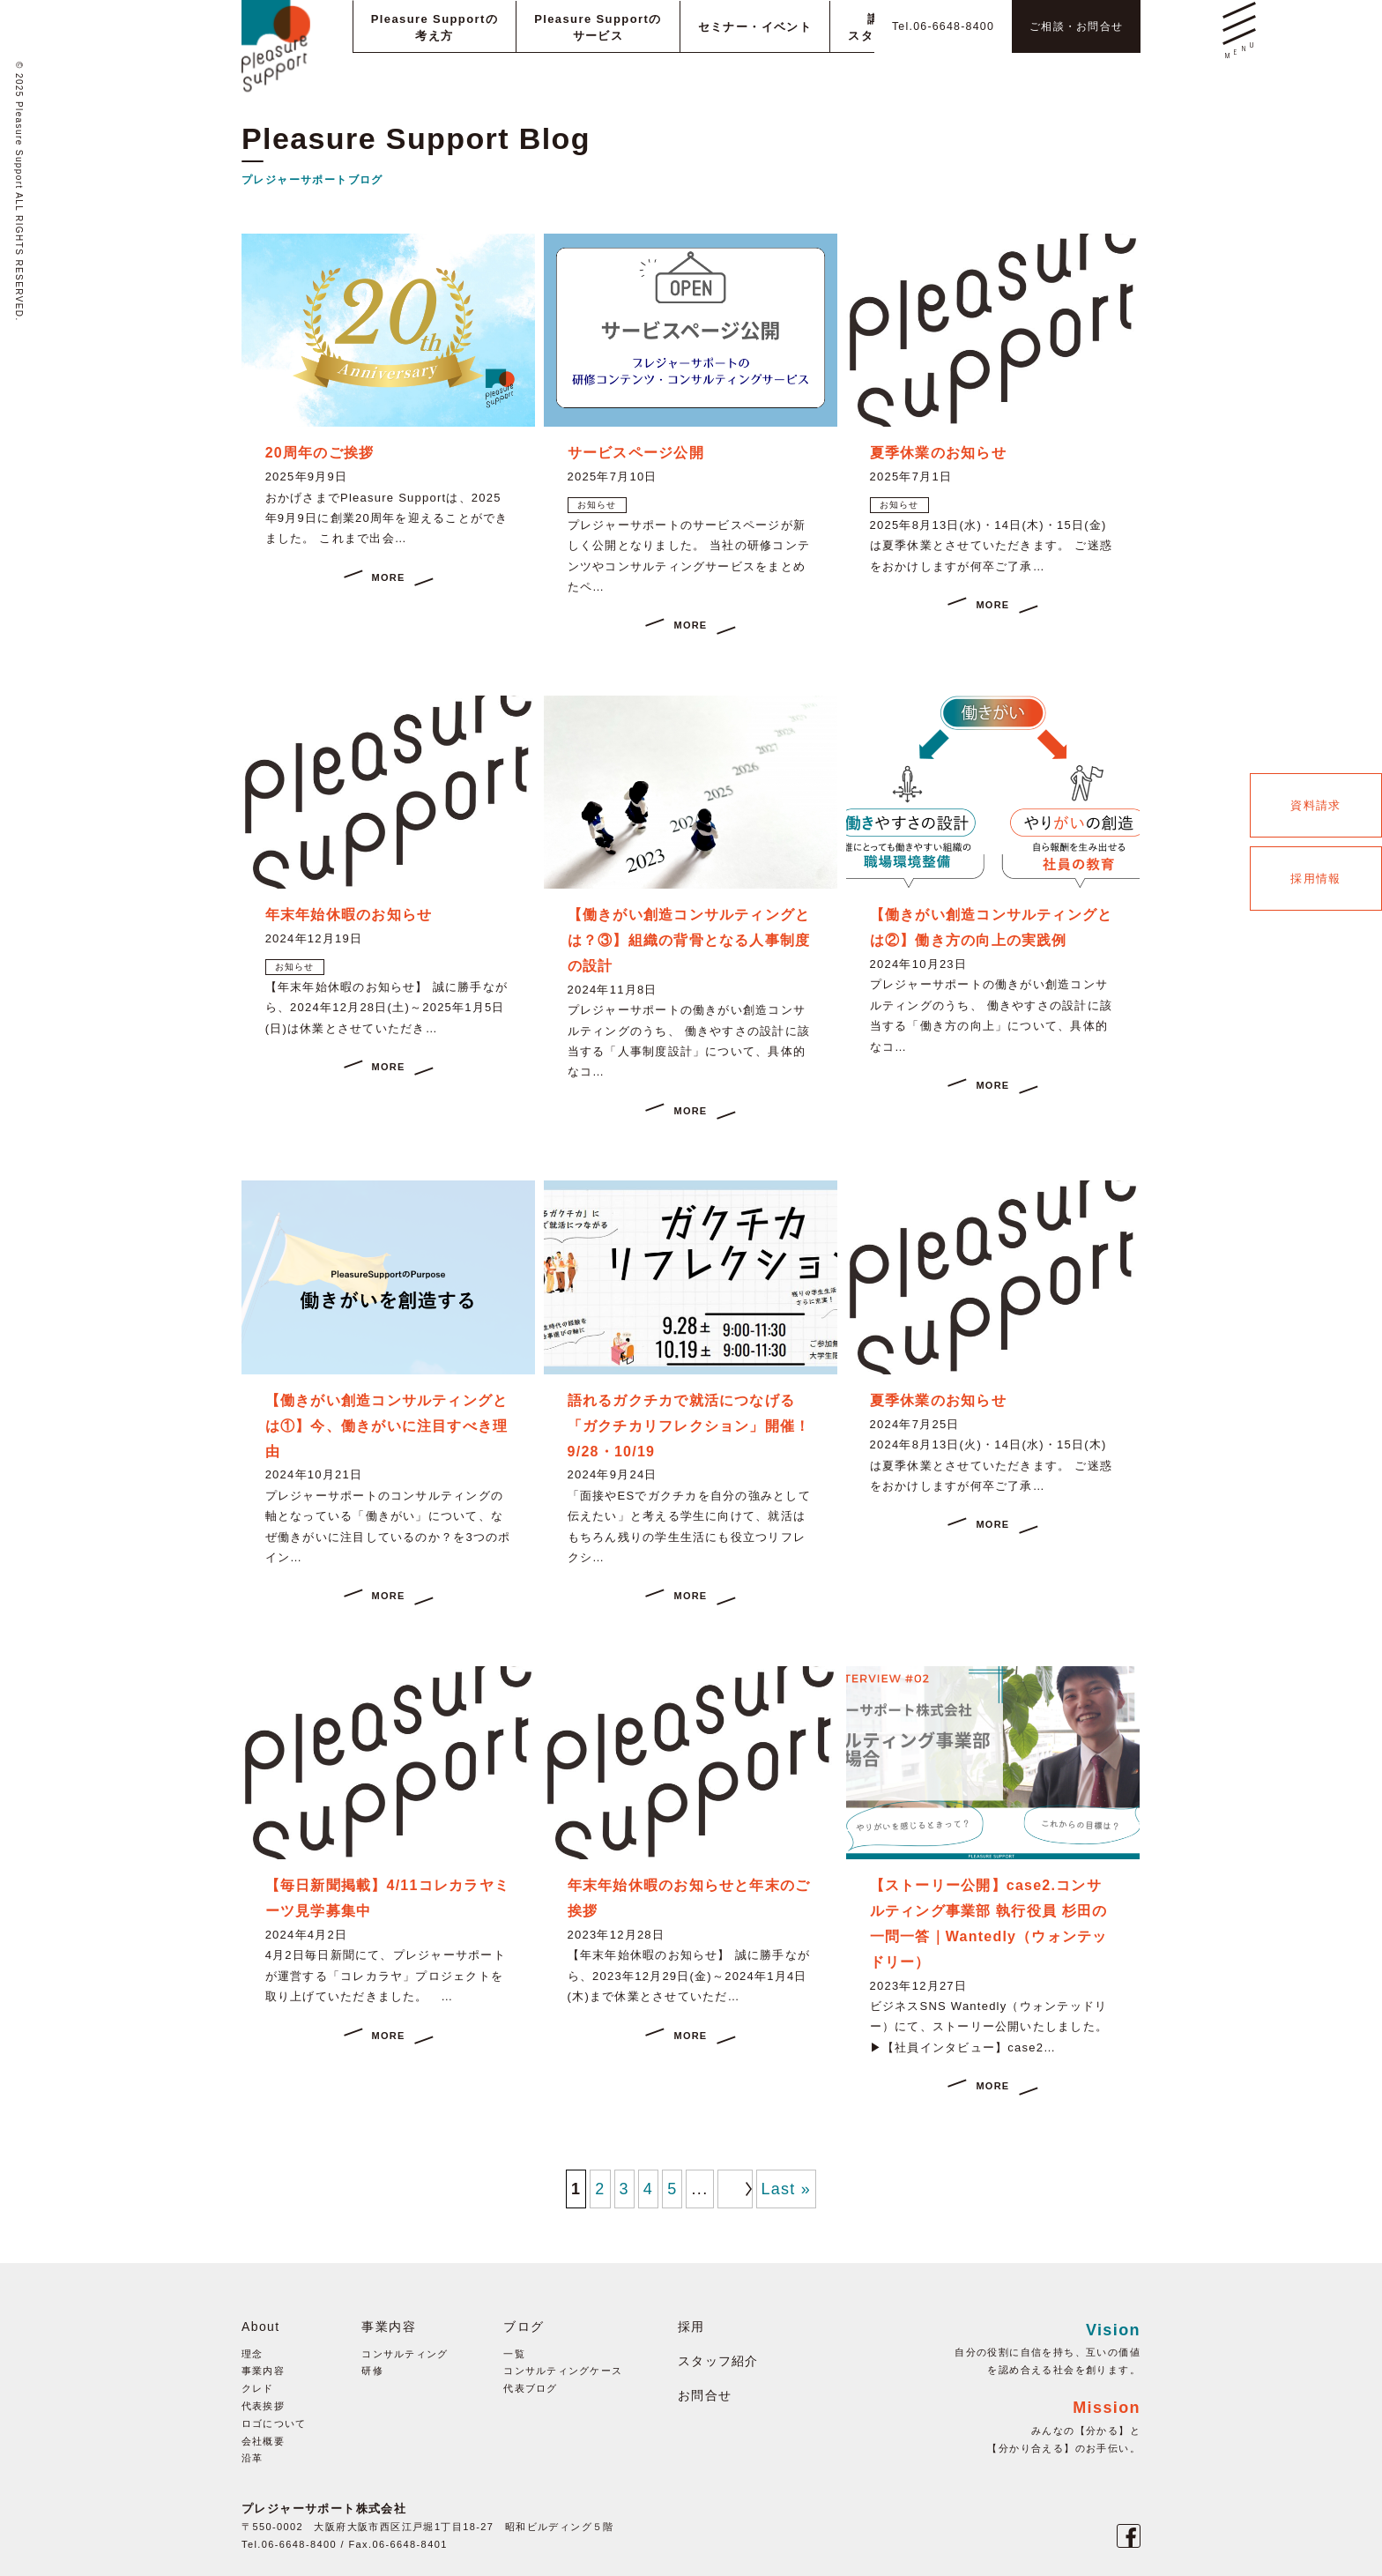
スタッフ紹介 (719, 2361)
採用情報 (1315, 878)
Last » (786, 2189)
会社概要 (263, 2441)
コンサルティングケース (564, 2370)
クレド (257, 2388)
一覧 (515, 2354)
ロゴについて (274, 2423)
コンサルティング (405, 2354)
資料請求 (1315, 805)
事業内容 (263, 2370)
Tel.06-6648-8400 (920, 26)
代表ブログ (531, 2388)
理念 (252, 2354)
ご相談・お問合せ (1068, 26)
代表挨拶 (263, 2406)
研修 (372, 2370)
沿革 (252, 2458)
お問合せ (706, 2395)
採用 (692, 2326)
